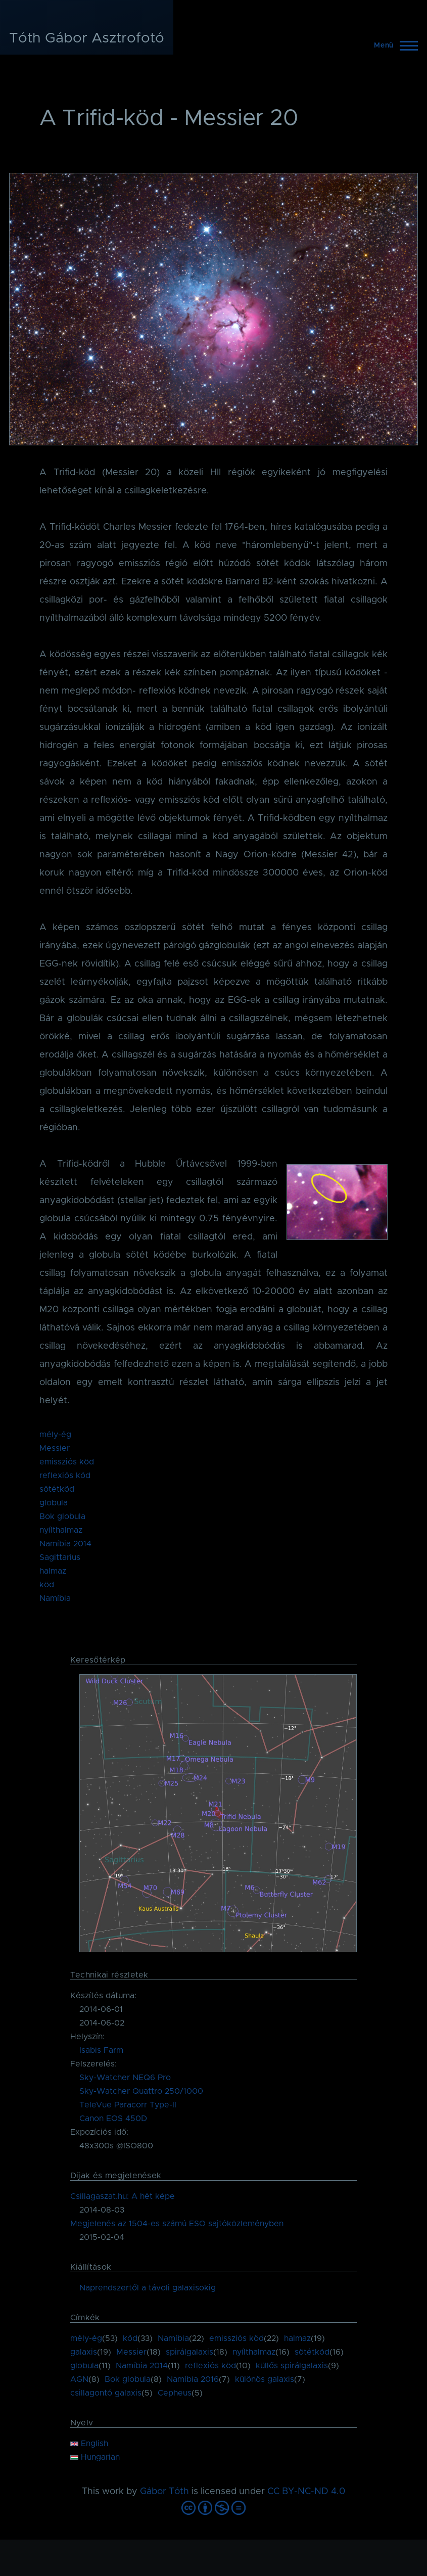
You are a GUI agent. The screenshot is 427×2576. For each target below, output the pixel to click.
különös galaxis (264, 2379)
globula (53, 1503)
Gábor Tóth (164, 2491)
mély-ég (55, 1435)
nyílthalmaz (60, 1530)
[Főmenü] (393, 45)
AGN (79, 2379)
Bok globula (62, 1516)
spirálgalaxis (189, 2352)
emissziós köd (66, 1462)
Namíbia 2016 (193, 2379)
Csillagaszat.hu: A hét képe (122, 2196)
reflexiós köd (64, 1475)
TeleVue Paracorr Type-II (127, 2105)
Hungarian (95, 2457)
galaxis (83, 2352)
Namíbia (55, 1598)
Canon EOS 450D (113, 2118)
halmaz (52, 1571)
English (89, 2444)
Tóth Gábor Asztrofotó (86, 38)
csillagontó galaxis (105, 2393)
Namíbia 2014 (65, 1544)
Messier (54, 1448)
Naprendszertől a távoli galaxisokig (147, 2288)
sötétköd (56, 1489)
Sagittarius (59, 1557)
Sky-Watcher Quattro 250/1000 (141, 2091)
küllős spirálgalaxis (292, 2366)
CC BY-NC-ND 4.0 (306, 2491)
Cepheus (175, 2393)
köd (46, 1585)
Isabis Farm (101, 2050)
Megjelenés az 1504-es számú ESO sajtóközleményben (176, 2224)
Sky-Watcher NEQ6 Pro (125, 2078)
